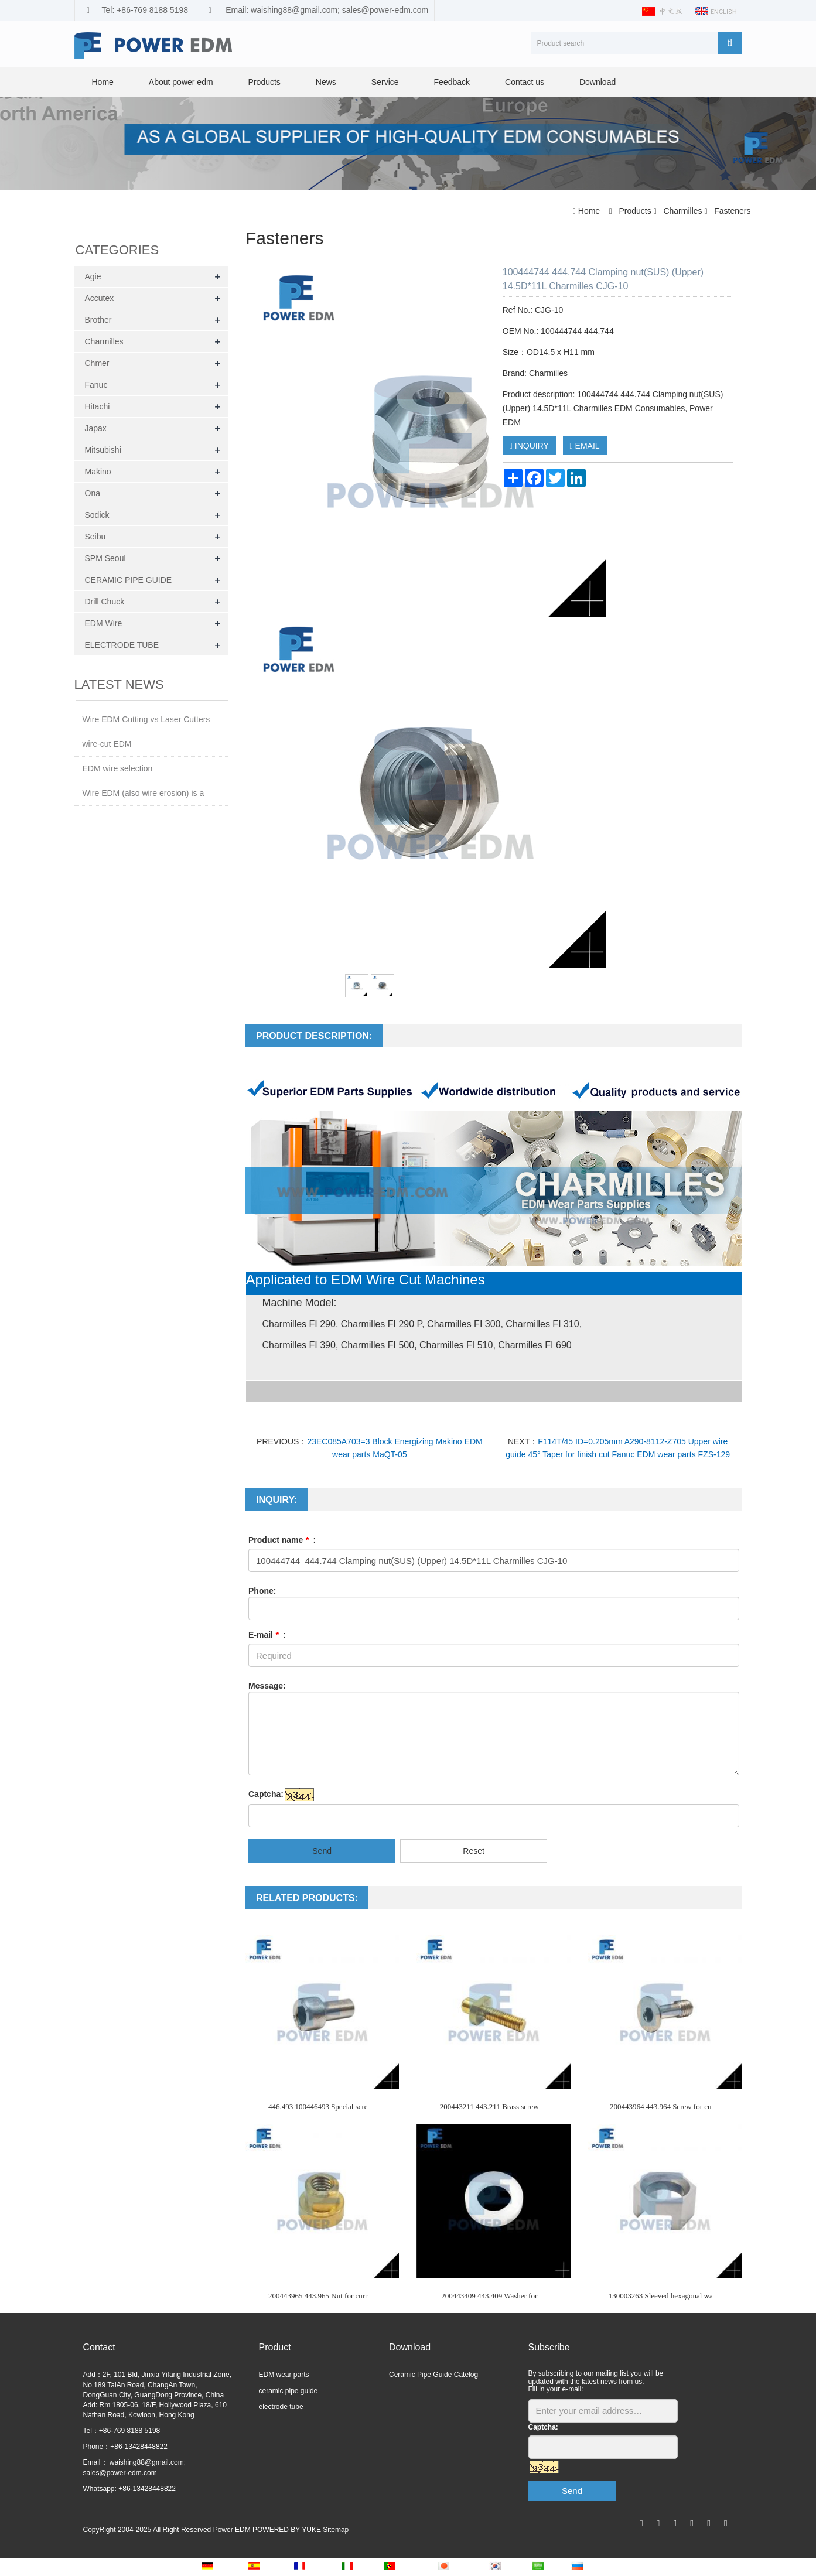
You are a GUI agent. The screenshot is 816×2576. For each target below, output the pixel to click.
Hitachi (97, 406)
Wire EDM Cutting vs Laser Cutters (146, 719)
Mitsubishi (103, 450)
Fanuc (96, 385)
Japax (96, 428)
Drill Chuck (105, 601)
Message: (267, 1685)
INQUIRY (529, 445)
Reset (473, 1851)
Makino (98, 471)
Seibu (95, 536)
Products (264, 82)
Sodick (97, 515)
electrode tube (281, 2407)
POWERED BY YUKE (287, 2530)
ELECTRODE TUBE (122, 645)
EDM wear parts (284, 2374)
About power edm (181, 82)
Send (322, 1851)
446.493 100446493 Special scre (318, 2106)
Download (597, 82)
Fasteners (731, 211)
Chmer (97, 363)
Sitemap (336, 2530)
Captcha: (266, 1794)
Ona (92, 493)
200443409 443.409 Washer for (489, 2295)
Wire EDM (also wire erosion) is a (143, 793)
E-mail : (267, 1634)
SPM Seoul (105, 558)
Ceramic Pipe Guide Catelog (433, 2374)
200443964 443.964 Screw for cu (661, 2106)
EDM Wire (103, 623)
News (326, 82)
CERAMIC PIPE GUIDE (128, 580)
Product (275, 2347)
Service (385, 82)
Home (103, 82)
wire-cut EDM (107, 744)
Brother (98, 319)
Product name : (282, 1540)
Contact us (524, 82)
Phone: (262, 1591)
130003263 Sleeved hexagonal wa (661, 2295)
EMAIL (585, 445)
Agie (93, 276)
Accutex (99, 298)
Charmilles (683, 211)
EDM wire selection (118, 768)
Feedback (452, 82)
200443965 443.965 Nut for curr (317, 2295)
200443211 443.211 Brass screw (489, 2106)
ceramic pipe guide (288, 2391)
